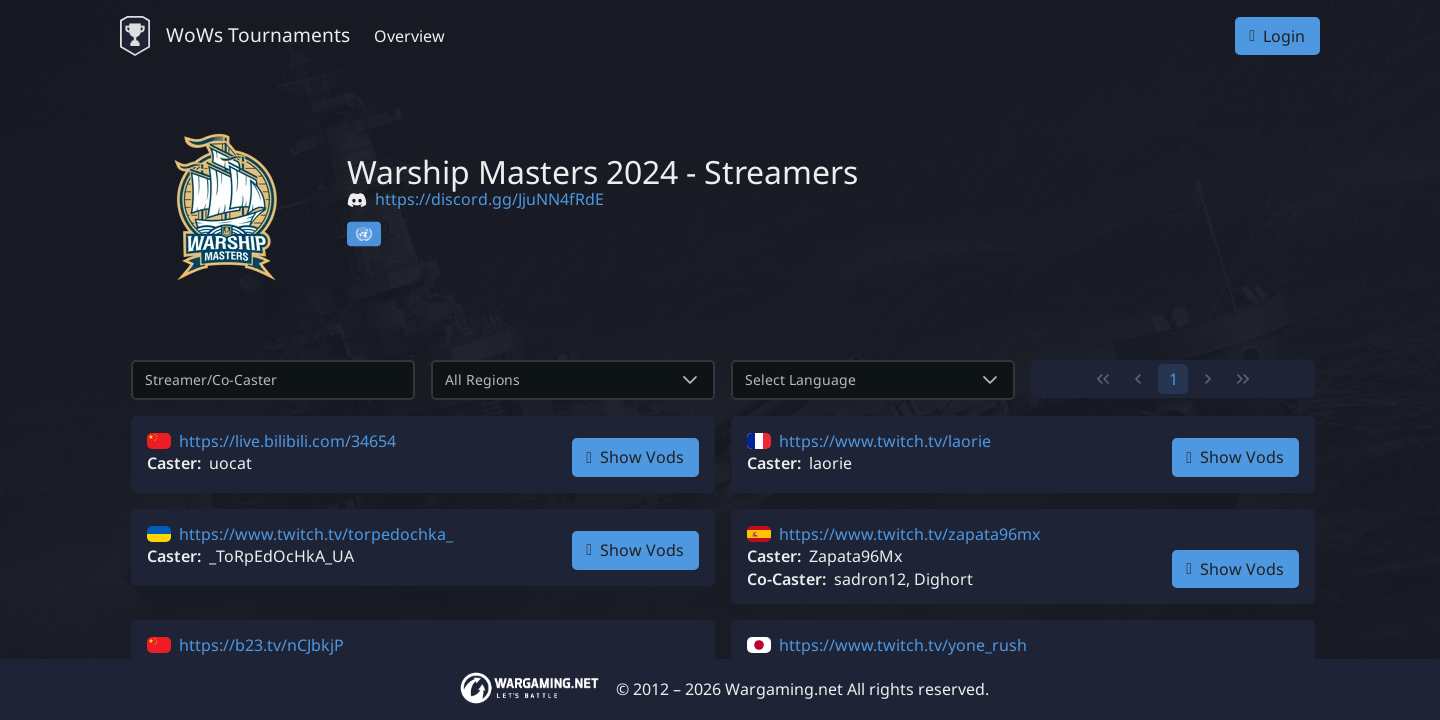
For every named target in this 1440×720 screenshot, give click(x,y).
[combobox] (550, 380)
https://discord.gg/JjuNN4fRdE (489, 199)
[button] (690, 380)
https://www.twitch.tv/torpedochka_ (316, 534)
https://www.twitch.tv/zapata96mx (909, 534)
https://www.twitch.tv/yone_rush (903, 645)
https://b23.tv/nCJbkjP (261, 645)
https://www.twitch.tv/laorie (885, 441)
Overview (409, 36)
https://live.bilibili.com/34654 (287, 441)
